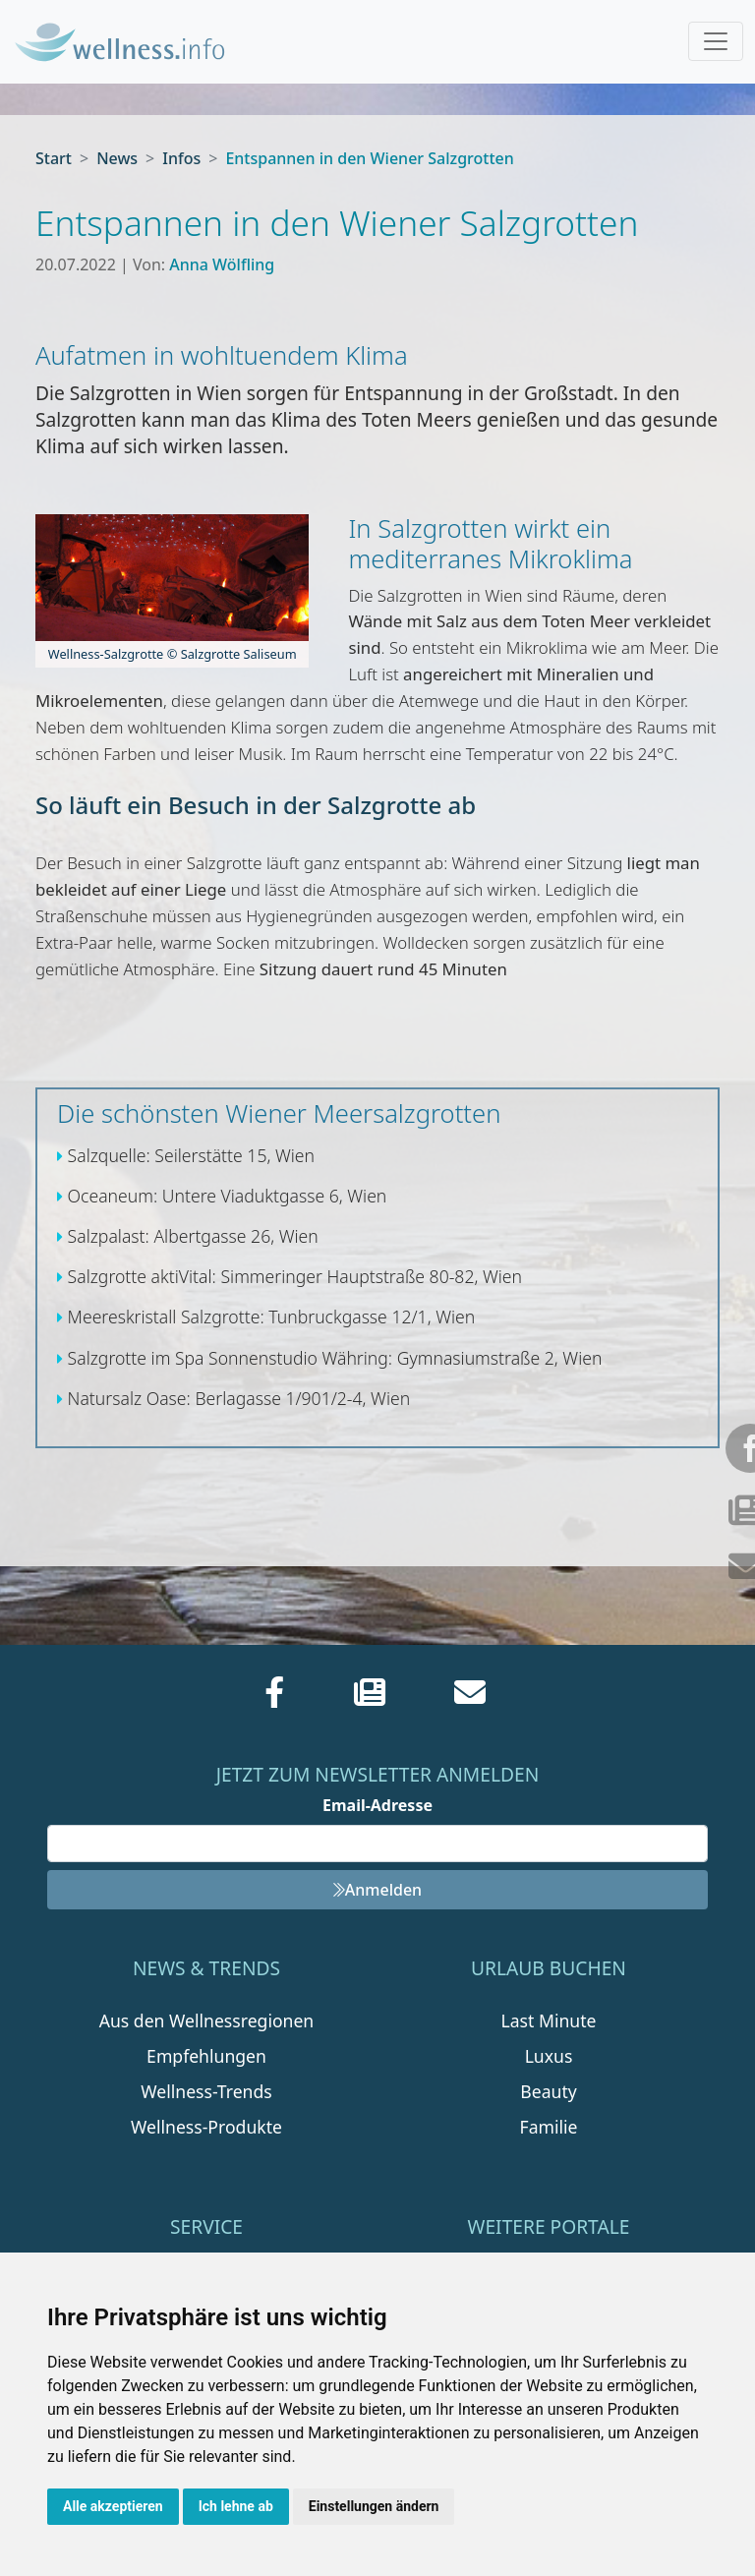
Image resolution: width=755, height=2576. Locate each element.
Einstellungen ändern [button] (374, 2506)
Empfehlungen (206, 2056)
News (117, 158)
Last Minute (549, 2020)
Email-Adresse (377, 1805)
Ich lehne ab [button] (236, 2506)
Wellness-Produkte (206, 2126)
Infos (181, 158)
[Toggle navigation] (715, 41)
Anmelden (377, 1890)
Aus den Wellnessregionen (206, 2020)
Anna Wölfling (221, 264)
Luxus (549, 2056)
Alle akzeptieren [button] (113, 2506)
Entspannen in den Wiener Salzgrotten (369, 158)
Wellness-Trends (206, 2091)
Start (53, 158)
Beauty (548, 2091)
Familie (549, 2126)
